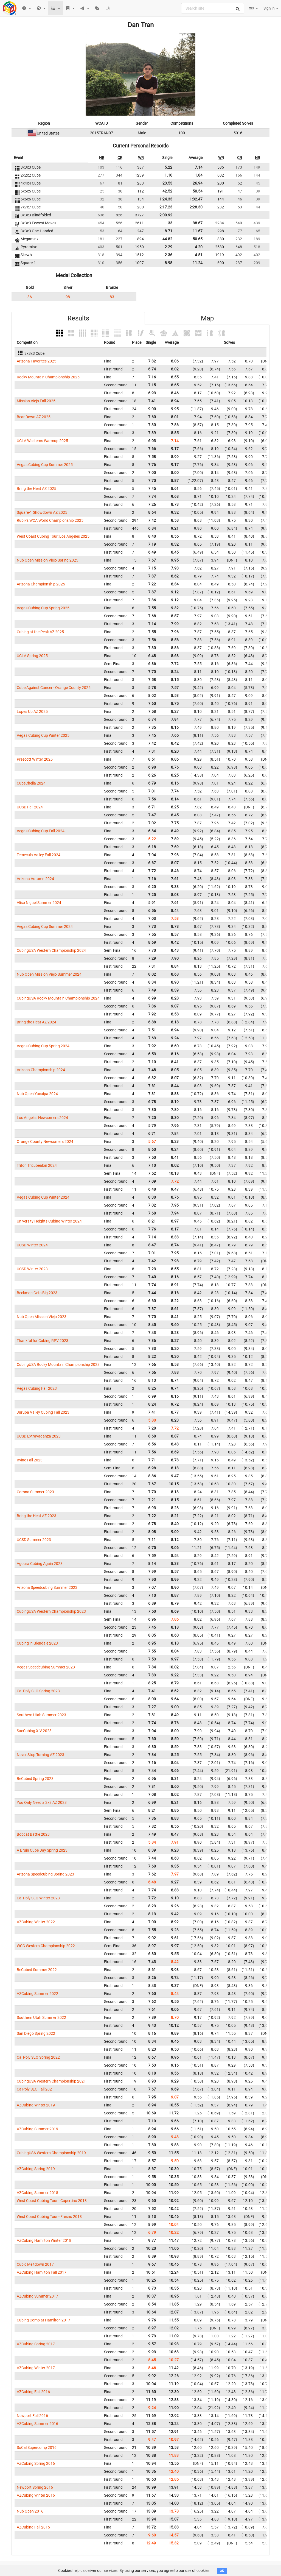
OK (222, 2571)
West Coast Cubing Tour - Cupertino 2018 (52, 2200)
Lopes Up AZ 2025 (32, 711)
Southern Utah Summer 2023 (41, 1715)
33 (170, 223)
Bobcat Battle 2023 (33, 1834)
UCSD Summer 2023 (34, 1539)
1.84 (199, 175)
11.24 (198, 263)
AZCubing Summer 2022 (37, 1993)
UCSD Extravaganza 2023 (39, 1436)
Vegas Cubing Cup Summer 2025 (45, 464)
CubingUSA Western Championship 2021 (51, 2081)
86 (29, 297)
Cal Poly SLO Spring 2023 (38, 1691)
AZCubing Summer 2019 (37, 2129)
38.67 (198, 223)
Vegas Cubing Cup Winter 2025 (43, 735)
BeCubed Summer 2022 (37, 1969)
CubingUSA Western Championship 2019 (51, 2153)
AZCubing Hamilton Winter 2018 (44, 2240)
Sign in (270, 8)
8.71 (168, 231)
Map (207, 318)
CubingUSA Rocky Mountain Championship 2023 (58, 1364)
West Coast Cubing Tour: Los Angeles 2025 (53, 536)
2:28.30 (196, 207)
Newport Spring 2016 (35, 2487)
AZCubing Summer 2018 (37, 2192)
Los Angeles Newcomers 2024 (42, 1117)
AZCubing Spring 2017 (36, 2344)
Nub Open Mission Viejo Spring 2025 (47, 560)
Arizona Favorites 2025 (36, 361)
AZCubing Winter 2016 (36, 2495)
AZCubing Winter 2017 (36, 2368)
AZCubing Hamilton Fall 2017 (41, 2272)
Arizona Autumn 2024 (35, 879)
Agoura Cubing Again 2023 (40, 1563)
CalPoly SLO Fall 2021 (35, 2089)
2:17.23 (165, 207)
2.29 (168, 247)
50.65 (198, 239)
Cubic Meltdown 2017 (35, 2264)
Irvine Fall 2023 (30, 1460)
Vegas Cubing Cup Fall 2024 (40, 831)
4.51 (199, 255)
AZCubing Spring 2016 (36, 2463)
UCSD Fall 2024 (30, 807)
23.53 (167, 183)
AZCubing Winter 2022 (36, 1922)
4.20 (199, 247)
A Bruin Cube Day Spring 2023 (42, 1850)
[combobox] (212, 8)
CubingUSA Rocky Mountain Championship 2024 (58, 998)
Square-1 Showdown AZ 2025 (42, 512)
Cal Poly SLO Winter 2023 (38, 1898)
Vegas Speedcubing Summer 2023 (46, 1667)
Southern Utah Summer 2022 (41, 2017)
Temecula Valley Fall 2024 (38, 855)
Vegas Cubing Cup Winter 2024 (43, 1197)
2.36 (168, 255)
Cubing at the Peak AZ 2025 (40, 632)
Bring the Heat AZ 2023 (36, 1516)
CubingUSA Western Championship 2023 (51, 1611)
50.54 (198, 191)
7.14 (199, 167)
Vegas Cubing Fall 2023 (37, 1388)
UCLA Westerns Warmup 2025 (42, 441)
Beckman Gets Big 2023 (37, 1293)
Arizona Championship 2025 (41, 584)
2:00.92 (165, 215)
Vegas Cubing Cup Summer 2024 (45, 926)
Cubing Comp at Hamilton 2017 (43, 2320)
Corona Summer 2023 (35, 1492)
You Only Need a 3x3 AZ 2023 (42, 1802)
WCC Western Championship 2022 (46, 1946)
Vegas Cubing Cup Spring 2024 (43, 1046)
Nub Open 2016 (30, 2511)
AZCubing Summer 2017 (37, 2296)
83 (112, 297)
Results (78, 318)
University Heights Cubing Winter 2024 (49, 1221)
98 (68, 297)
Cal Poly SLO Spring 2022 (38, 2057)
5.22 (168, 167)
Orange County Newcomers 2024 (45, 1141)
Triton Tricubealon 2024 (37, 1165)
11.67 (198, 231)
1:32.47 (196, 199)
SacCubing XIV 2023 (34, 1731)
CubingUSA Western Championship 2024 (51, 950)
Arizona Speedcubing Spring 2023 (45, 1874)
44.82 (167, 239)
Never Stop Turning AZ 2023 (40, 1754)
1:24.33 (165, 199)
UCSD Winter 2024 (32, 1245)
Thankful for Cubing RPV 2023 (42, 1340)
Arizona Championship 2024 (41, 1070)
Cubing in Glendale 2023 (37, 1643)
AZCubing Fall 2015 (33, 2527)
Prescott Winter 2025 (35, 759)
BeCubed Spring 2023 (35, 1778)
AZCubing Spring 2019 (36, 2169)
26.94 (198, 183)
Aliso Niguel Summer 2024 (39, 902)
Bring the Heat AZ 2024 (36, 1022)
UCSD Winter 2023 (32, 1269)
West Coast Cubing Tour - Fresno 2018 (49, 2216)
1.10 (168, 175)
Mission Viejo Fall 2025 (36, 401)
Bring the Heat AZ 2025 (36, 488)
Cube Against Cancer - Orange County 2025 (54, 687)
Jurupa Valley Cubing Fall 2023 (43, 1412)
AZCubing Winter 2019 (36, 2105)
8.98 (168, 263)
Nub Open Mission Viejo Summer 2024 (49, 974)
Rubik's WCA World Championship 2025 (50, 520)
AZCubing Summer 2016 (37, 2423)
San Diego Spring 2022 (36, 2033)
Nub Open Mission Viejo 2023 (41, 1316)
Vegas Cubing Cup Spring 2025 (43, 608)
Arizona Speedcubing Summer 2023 (47, 1587)
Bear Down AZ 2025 (33, 417)
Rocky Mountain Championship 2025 (48, 377)
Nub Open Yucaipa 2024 (37, 1094)
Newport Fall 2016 (32, 2415)
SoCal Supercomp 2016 (37, 2447)
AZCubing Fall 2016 (33, 2392)
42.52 (167, 191)
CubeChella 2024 (31, 783)
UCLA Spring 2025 (32, 656)
